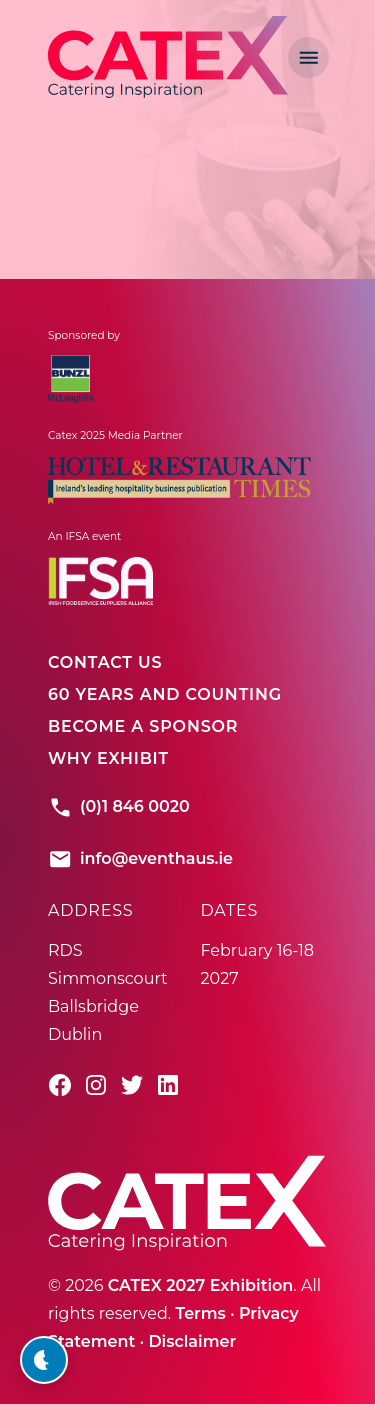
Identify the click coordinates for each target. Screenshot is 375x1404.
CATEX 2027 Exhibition (201, 1285)
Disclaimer (192, 1341)
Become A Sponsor (143, 726)
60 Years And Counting (165, 694)
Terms (200, 1313)
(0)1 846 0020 (119, 807)
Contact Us (105, 662)
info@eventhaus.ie (140, 859)
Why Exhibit (108, 758)
